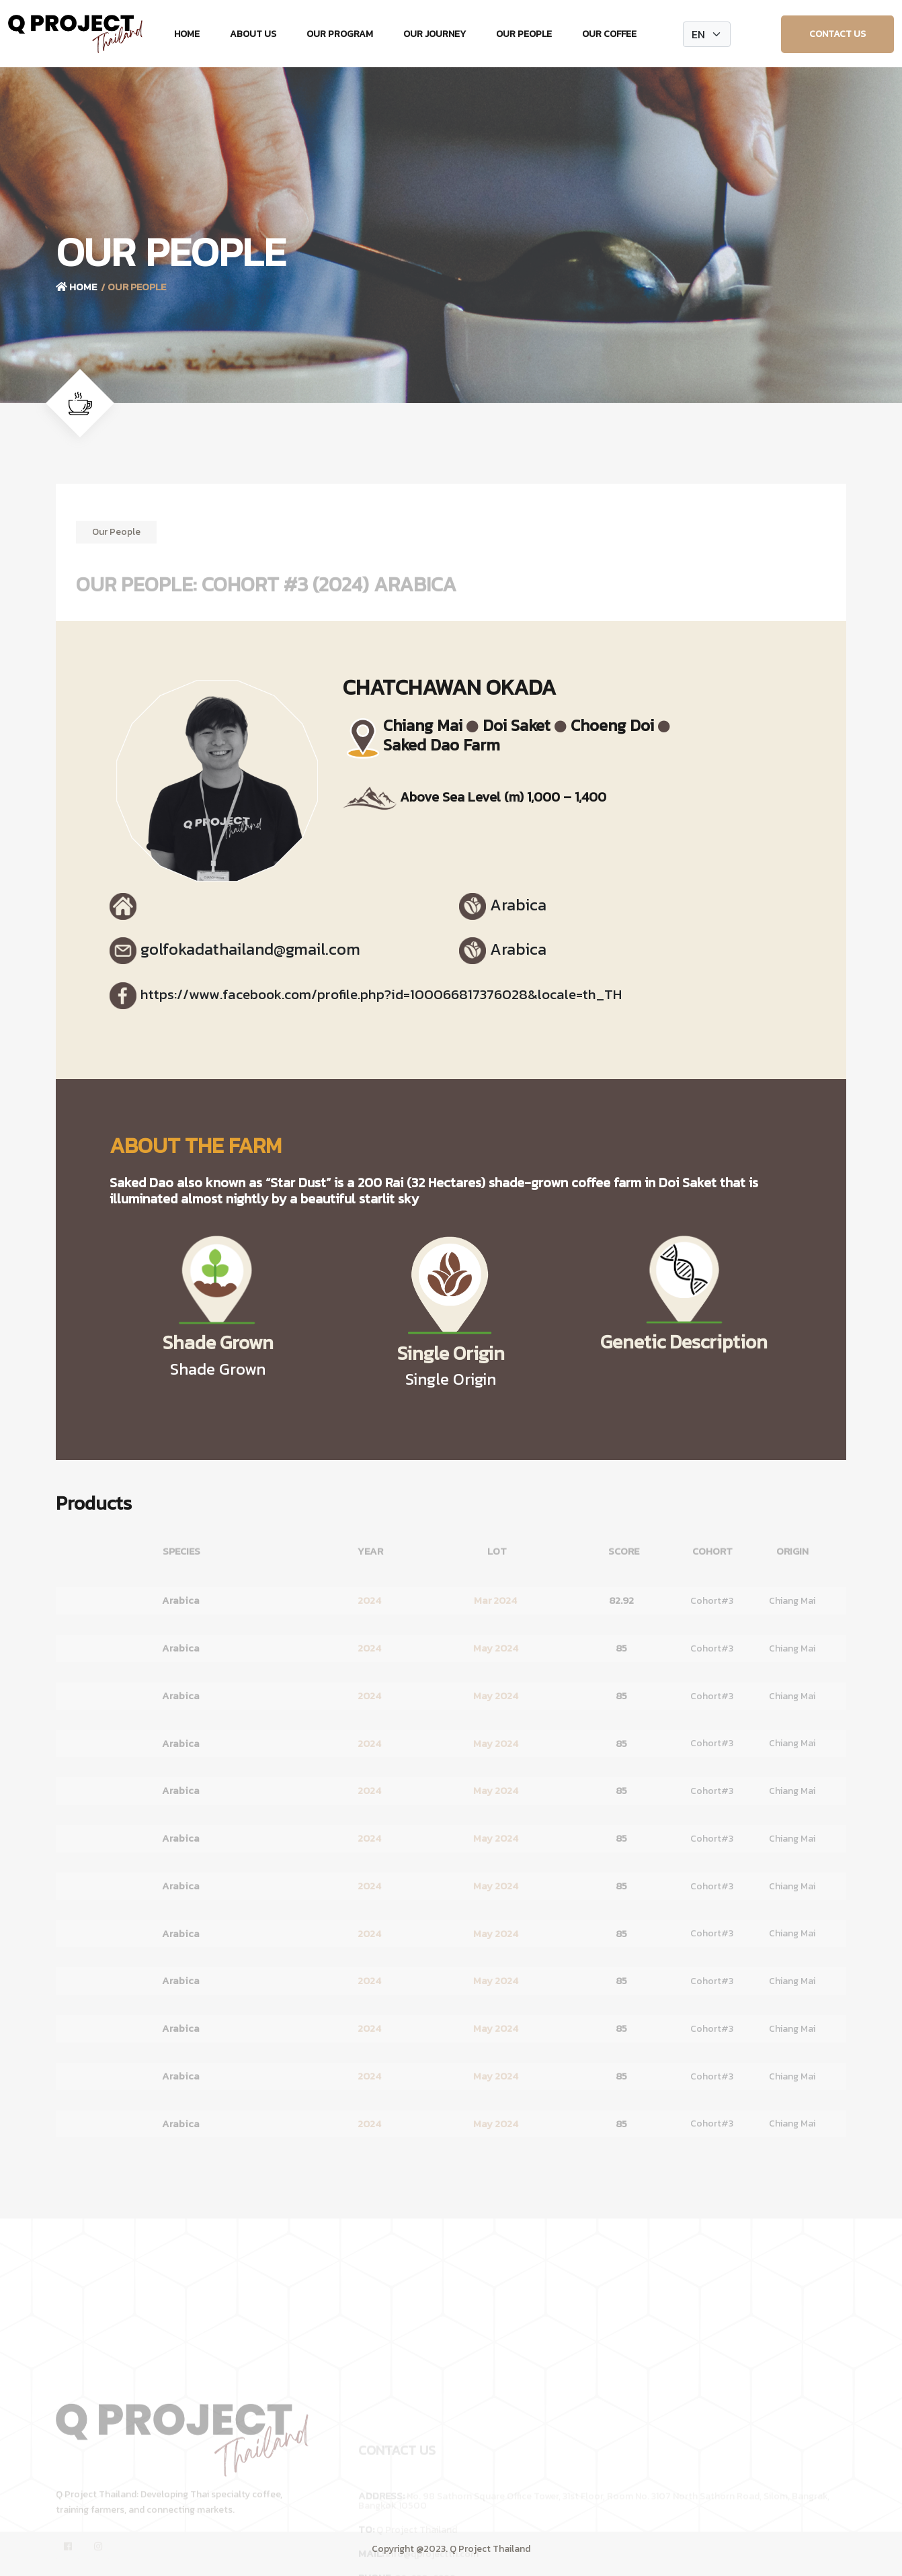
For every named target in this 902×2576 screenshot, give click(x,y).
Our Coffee (609, 34)
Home (187, 34)
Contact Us (837, 34)
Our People (524, 34)
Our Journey (434, 34)
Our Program (339, 34)
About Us (253, 34)
